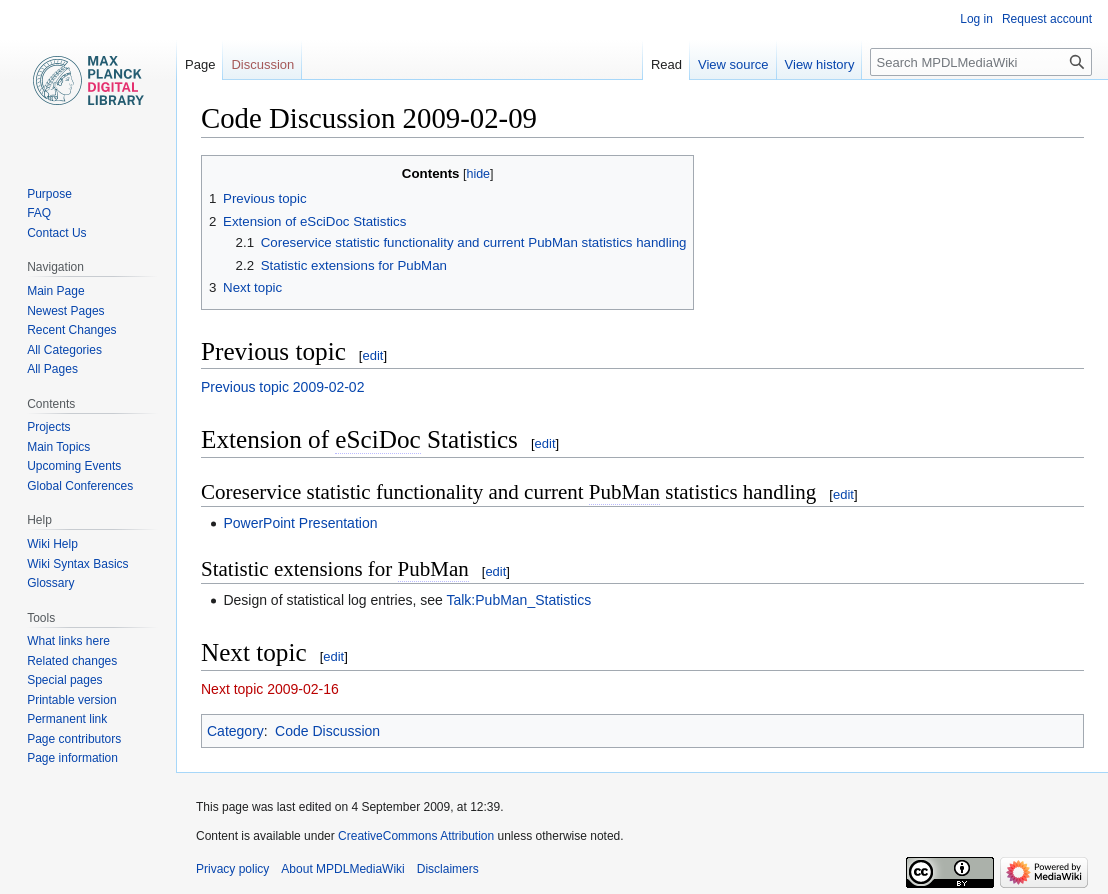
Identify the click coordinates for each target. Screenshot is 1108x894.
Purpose (49, 194)
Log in (976, 19)
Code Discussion (327, 731)
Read (666, 64)
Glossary (50, 583)
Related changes (72, 661)
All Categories (64, 350)
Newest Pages (65, 311)
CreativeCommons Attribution (416, 836)
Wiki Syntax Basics (77, 564)
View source (733, 64)
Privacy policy (232, 869)
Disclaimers (448, 869)
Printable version (71, 700)
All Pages (52, 369)
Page (200, 64)
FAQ (39, 213)
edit (372, 355)
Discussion (262, 64)
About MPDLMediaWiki (342, 869)
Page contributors (74, 739)
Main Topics (58, 447)
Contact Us (56, 233)
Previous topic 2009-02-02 (282, 387)
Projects (48, 427)
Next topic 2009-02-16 (270, 689)
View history (820, 64)
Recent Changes (71, 330)
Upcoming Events (74, 466)
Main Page (55, 291)
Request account (1047, 19)
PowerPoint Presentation (300, 523)
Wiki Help (52, 544)
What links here (68, 641)
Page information (72, 758)
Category (235, 731)
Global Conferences (80, 486)
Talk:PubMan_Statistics (518, 600)
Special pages (64, 680)
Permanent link (67, 719)
